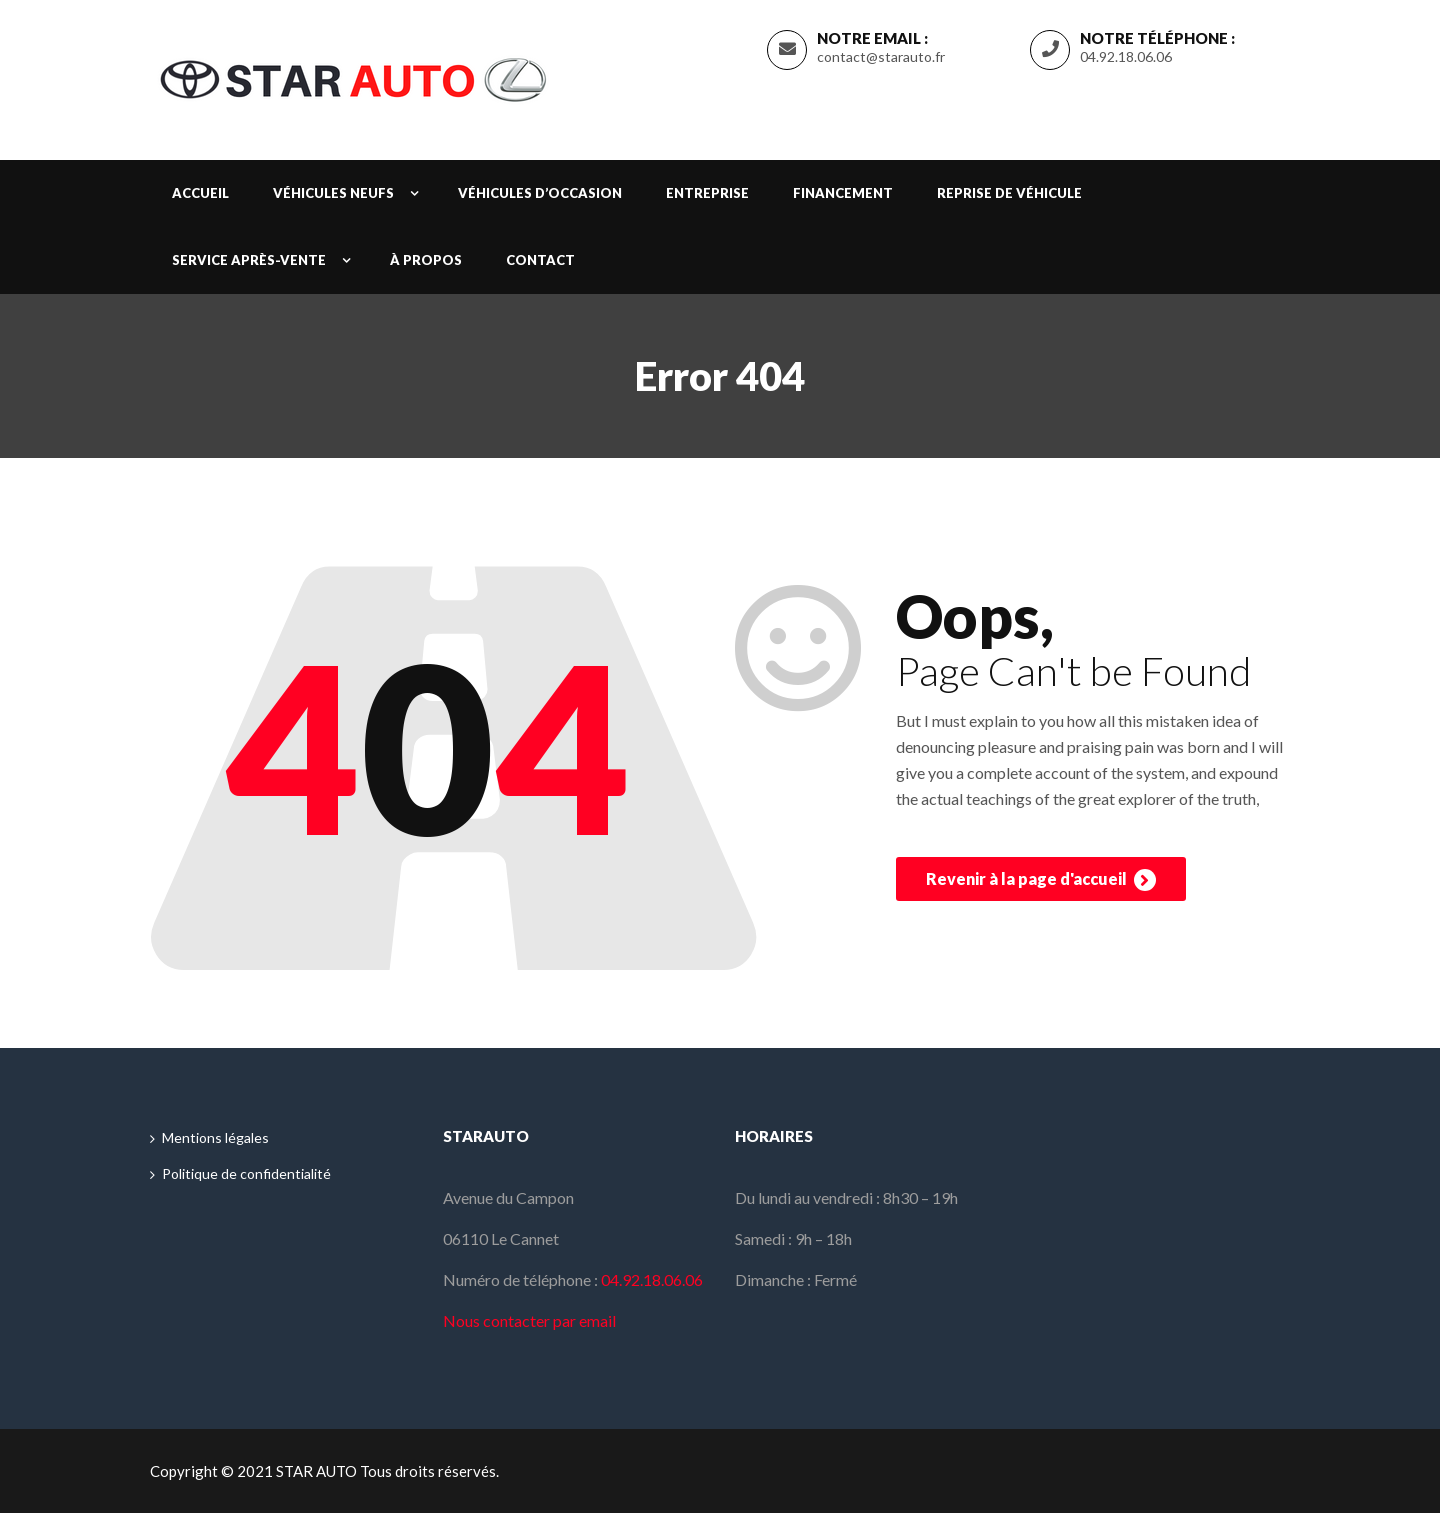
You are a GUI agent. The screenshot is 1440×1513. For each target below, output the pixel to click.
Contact (540, 260)
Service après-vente (249, 260)
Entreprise (707, 193)
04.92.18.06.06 (1126, 56)
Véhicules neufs (333, 193)
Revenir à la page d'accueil (1041, 880)
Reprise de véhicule (1009, 193)
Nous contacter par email (529, 1320)
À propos (426, 260)
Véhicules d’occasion (540, 193)
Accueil (200, 193)
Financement (843, 193)
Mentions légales (215, 1137)
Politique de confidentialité (246, 1173)
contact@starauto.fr (881, 56)
